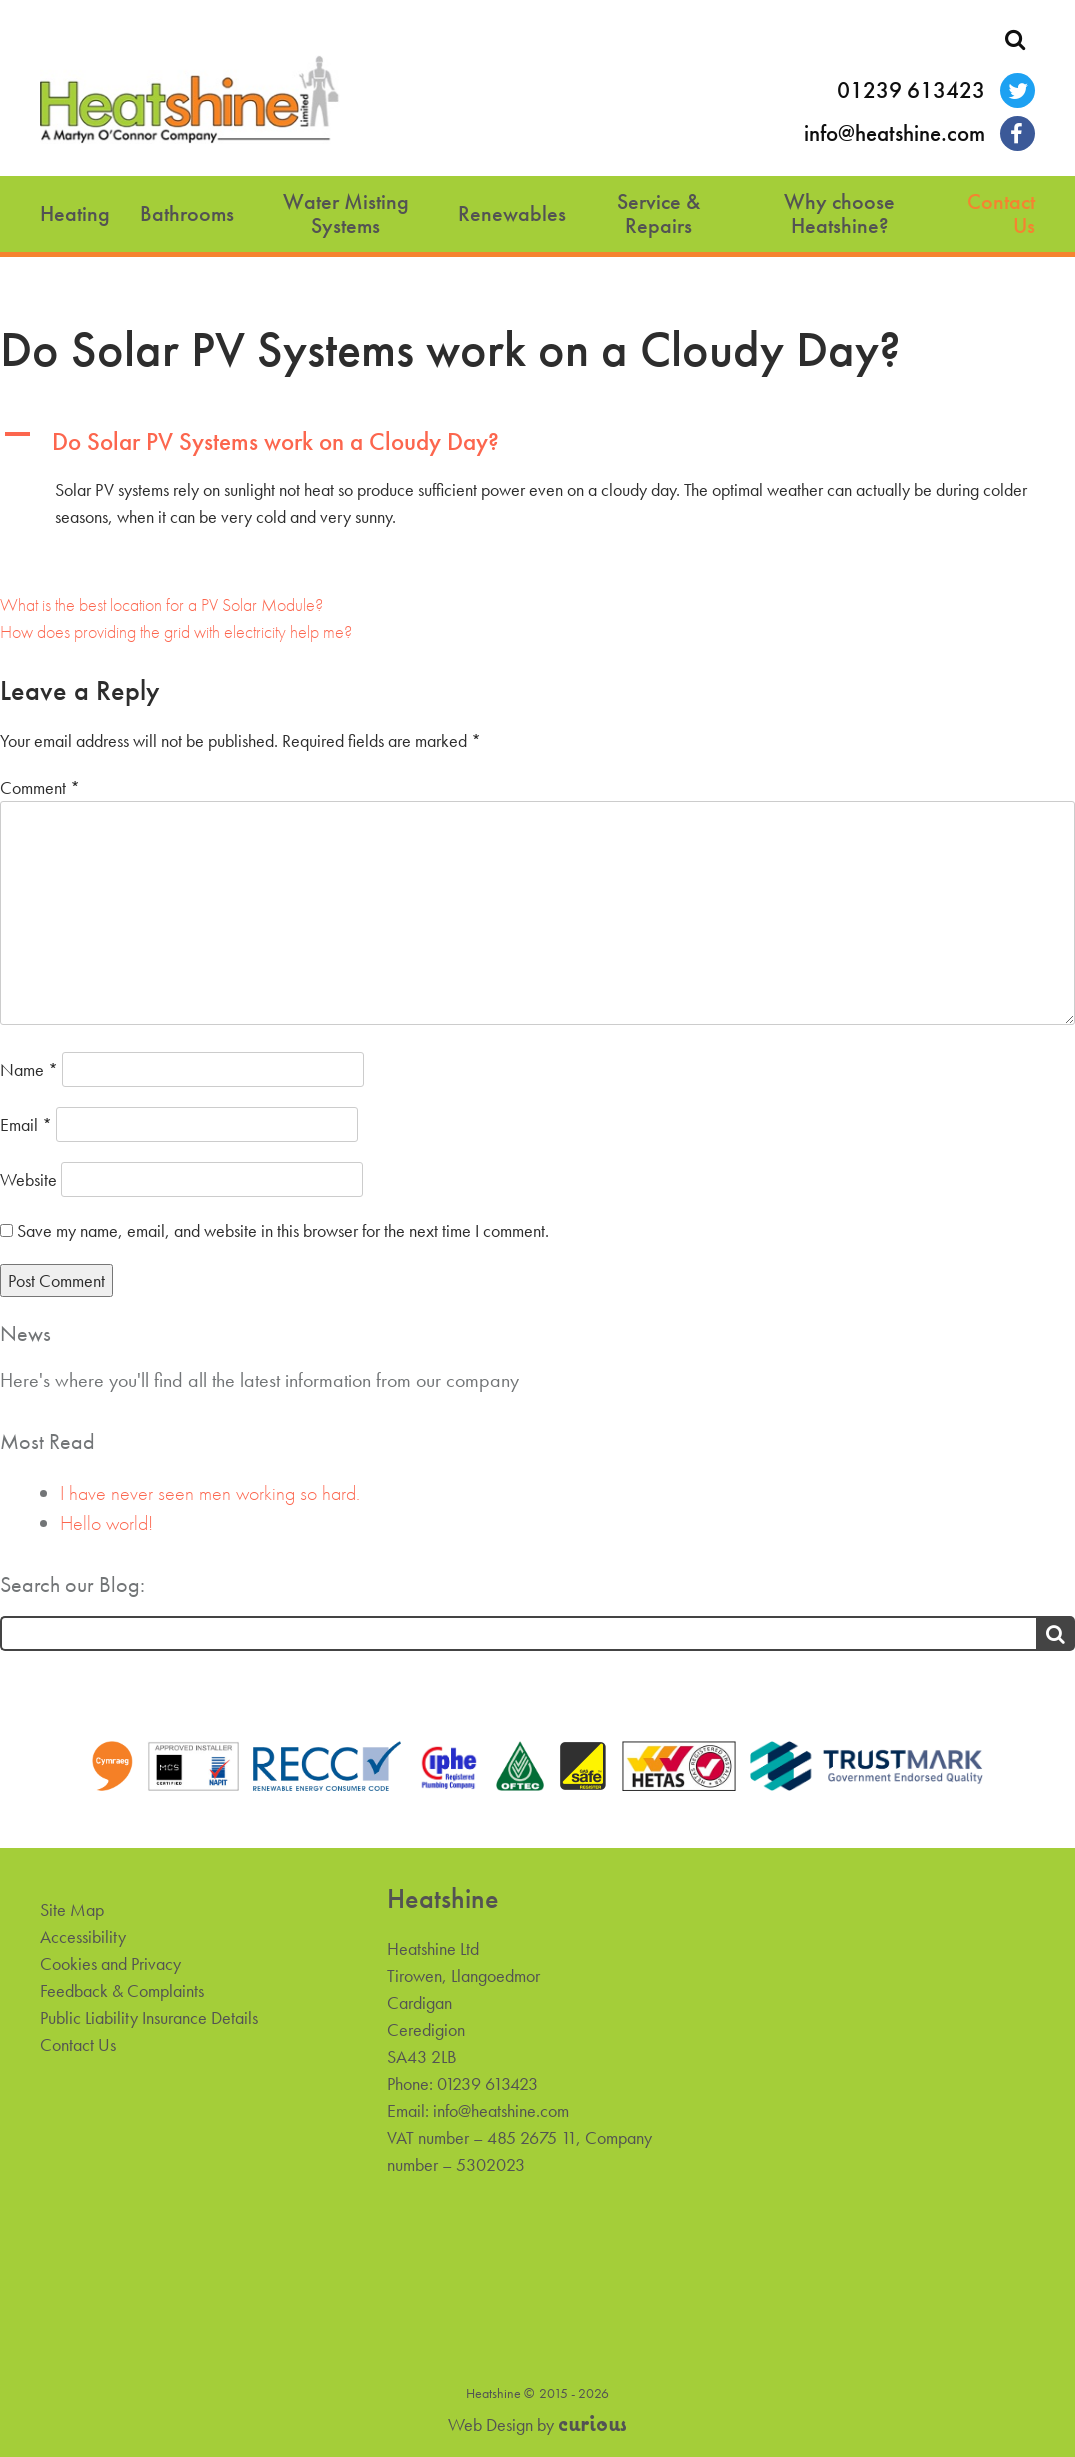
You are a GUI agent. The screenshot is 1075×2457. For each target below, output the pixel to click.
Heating (75, 213)
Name (29, 1069)
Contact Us (1001, 213)
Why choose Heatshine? (839, 213)
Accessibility (83, 1936)
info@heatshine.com (894, 133)
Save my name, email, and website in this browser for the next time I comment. (283, 1230)
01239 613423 (911, 90)
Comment (40, 787)
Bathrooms (187, 213)
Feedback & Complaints (122, 1990)
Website (28, 1179)
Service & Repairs (658, 213)
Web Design (490, 2424)
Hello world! (106, 1523)
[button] (537, 442)
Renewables (512, 213)
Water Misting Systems (346, 213)
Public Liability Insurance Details (149, 2017)
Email (26, 1124)
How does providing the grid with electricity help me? (176, 631)
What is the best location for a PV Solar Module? (161, 604)
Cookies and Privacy (110, 1963)
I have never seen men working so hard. (210, 1493)
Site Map (72, 1909)
